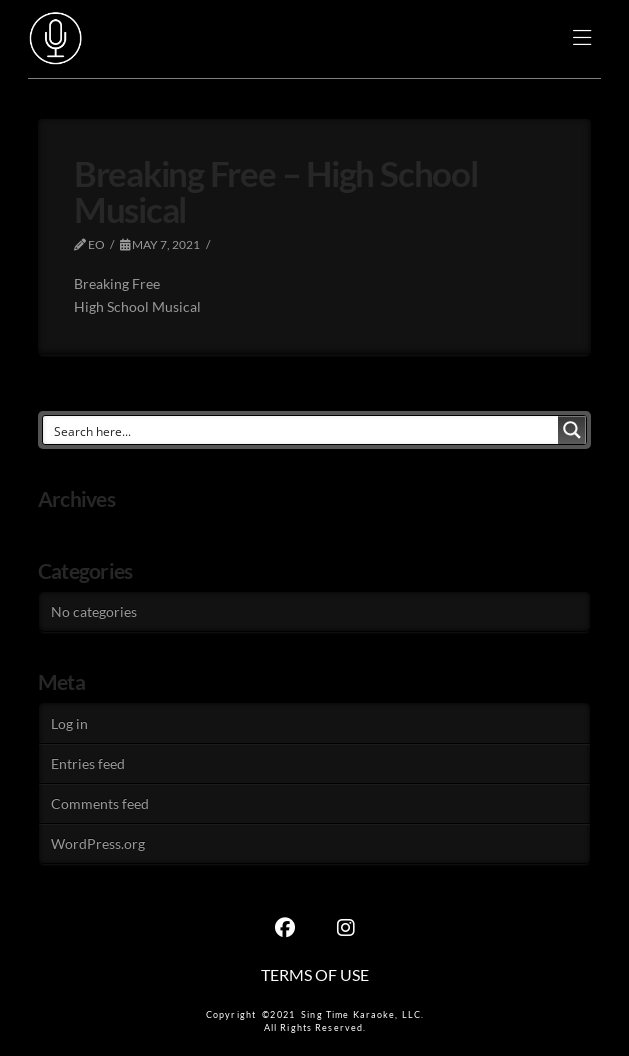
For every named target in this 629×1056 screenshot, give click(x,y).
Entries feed (88, 763)
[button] (582, 39)
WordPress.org (98, 843)
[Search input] (302, 430)
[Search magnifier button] (572, 430)
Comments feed (100, 803)
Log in (69, 723)
